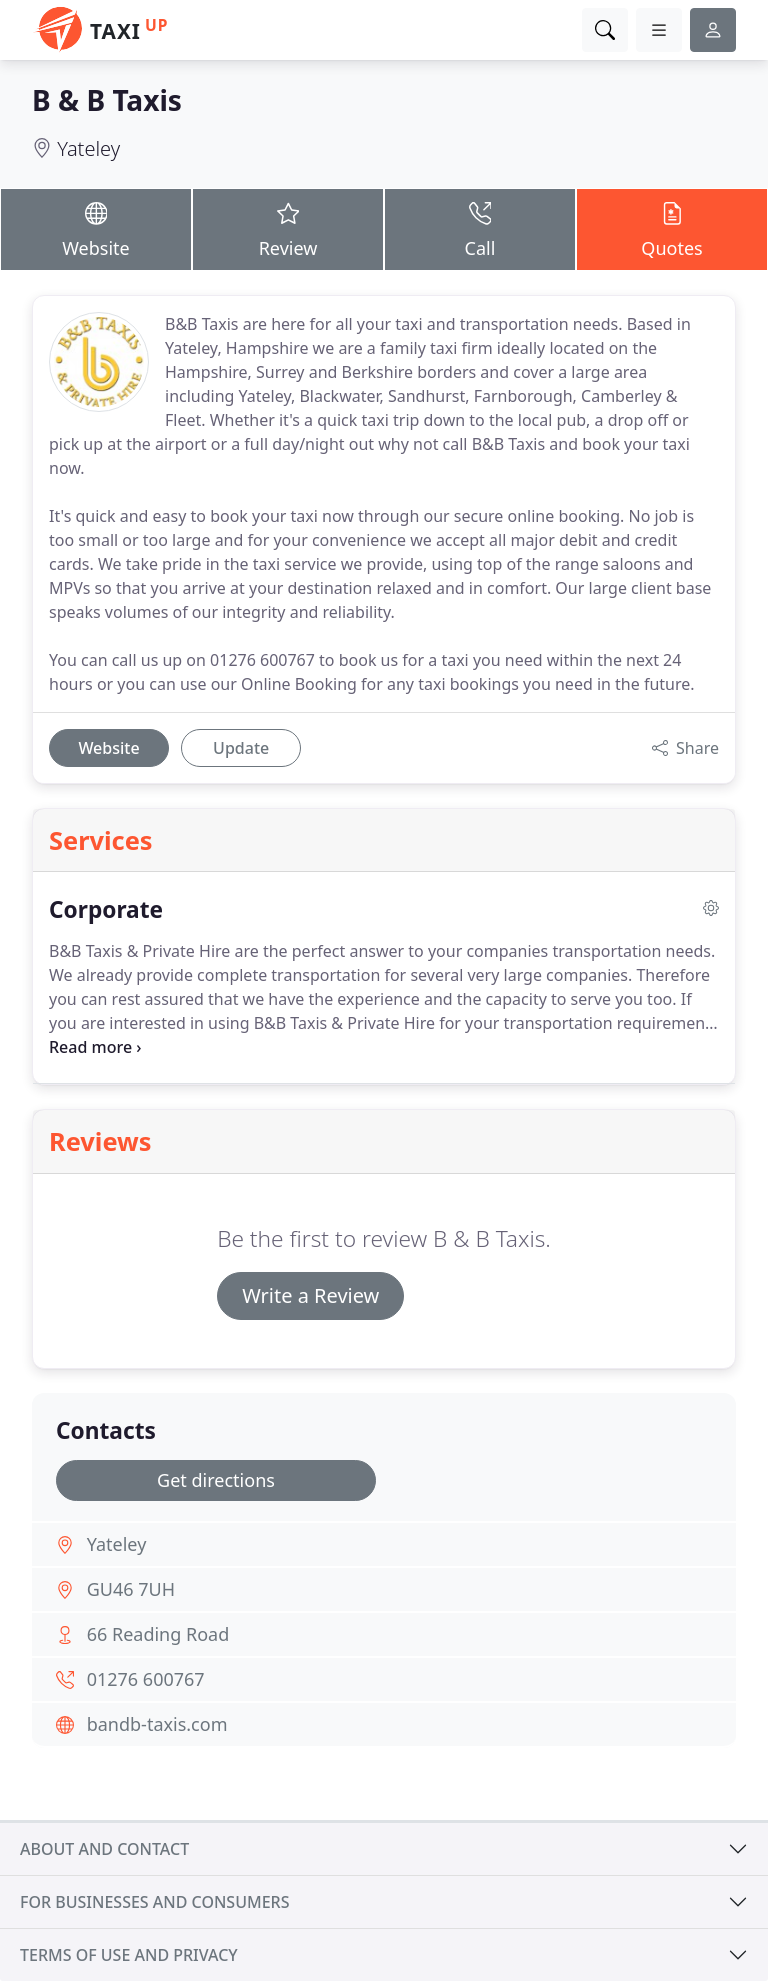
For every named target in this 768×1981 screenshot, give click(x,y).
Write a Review (310, 1295)
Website (96, 228)
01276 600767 (146, 1679)
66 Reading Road (158, 1634)
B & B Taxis (107, 100)
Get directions (216, 1480)
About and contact (104, 1849)
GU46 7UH (131, 1589)
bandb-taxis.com (157, 1724)
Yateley (88, 148)
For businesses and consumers (154, 1902)
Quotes (672, 228)
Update (241, 748)
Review (288, 228)
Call (480, 228)
